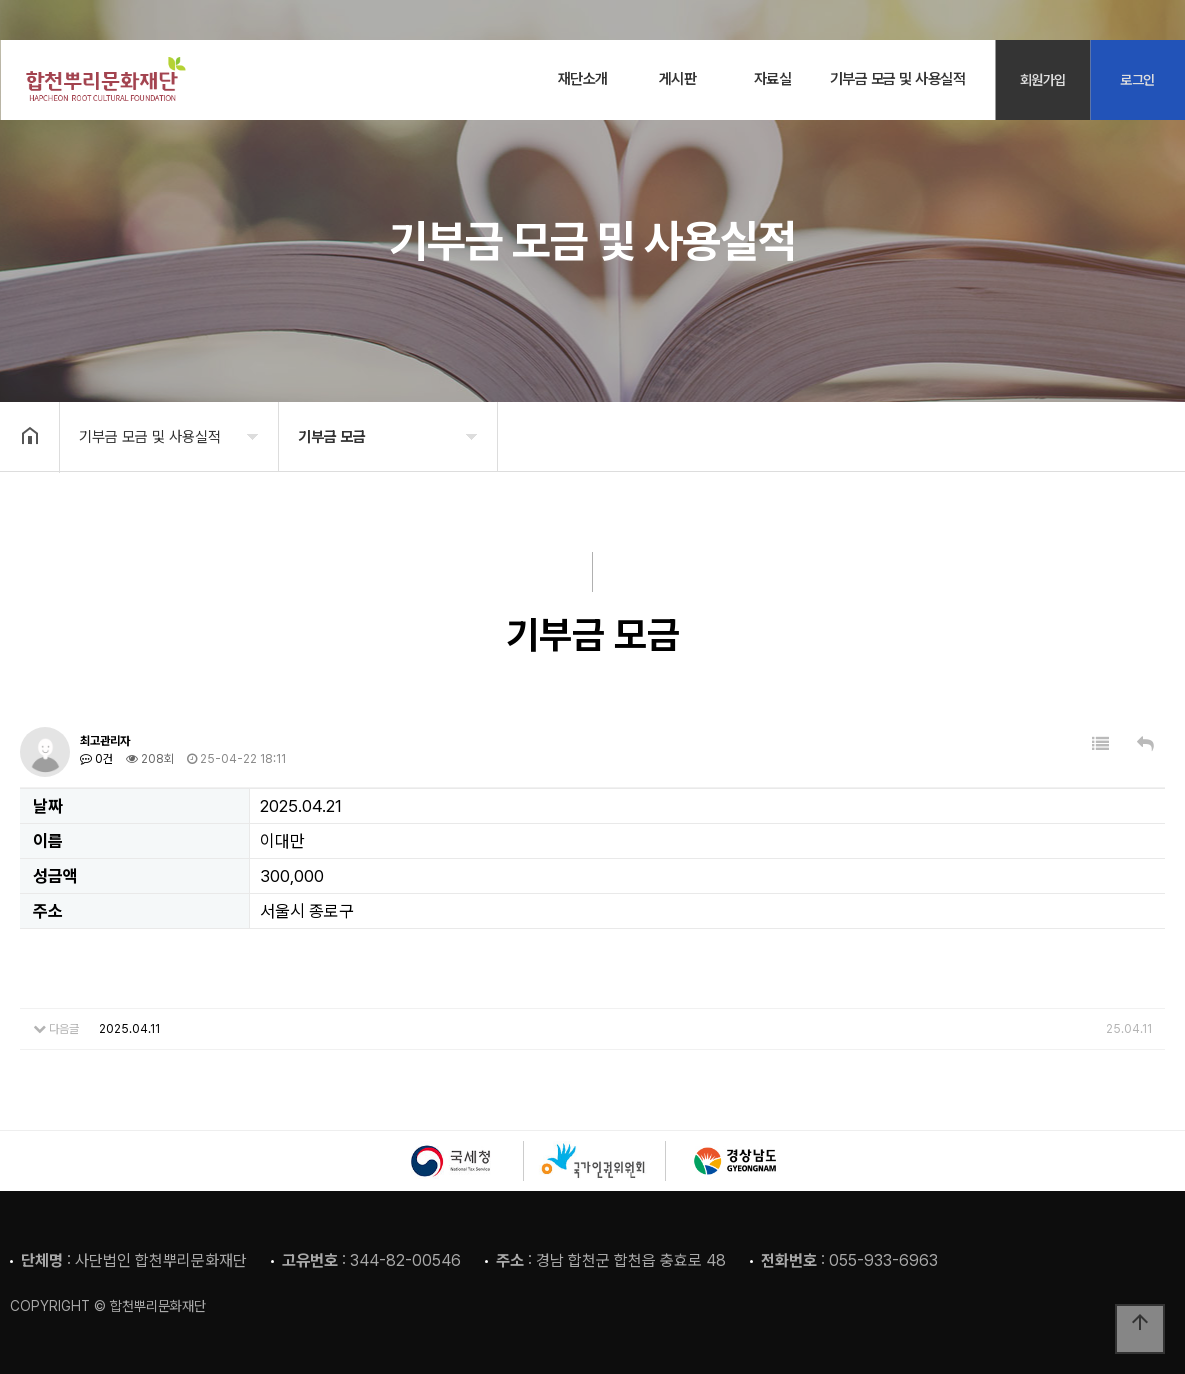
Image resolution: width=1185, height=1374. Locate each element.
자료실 (773, 79)
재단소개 (583, 79)
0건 (96, 759)
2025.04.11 (129, 1029)
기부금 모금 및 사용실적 (898, 79)
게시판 (678, 79)
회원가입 (1043, 80)
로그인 (1137, 80)
